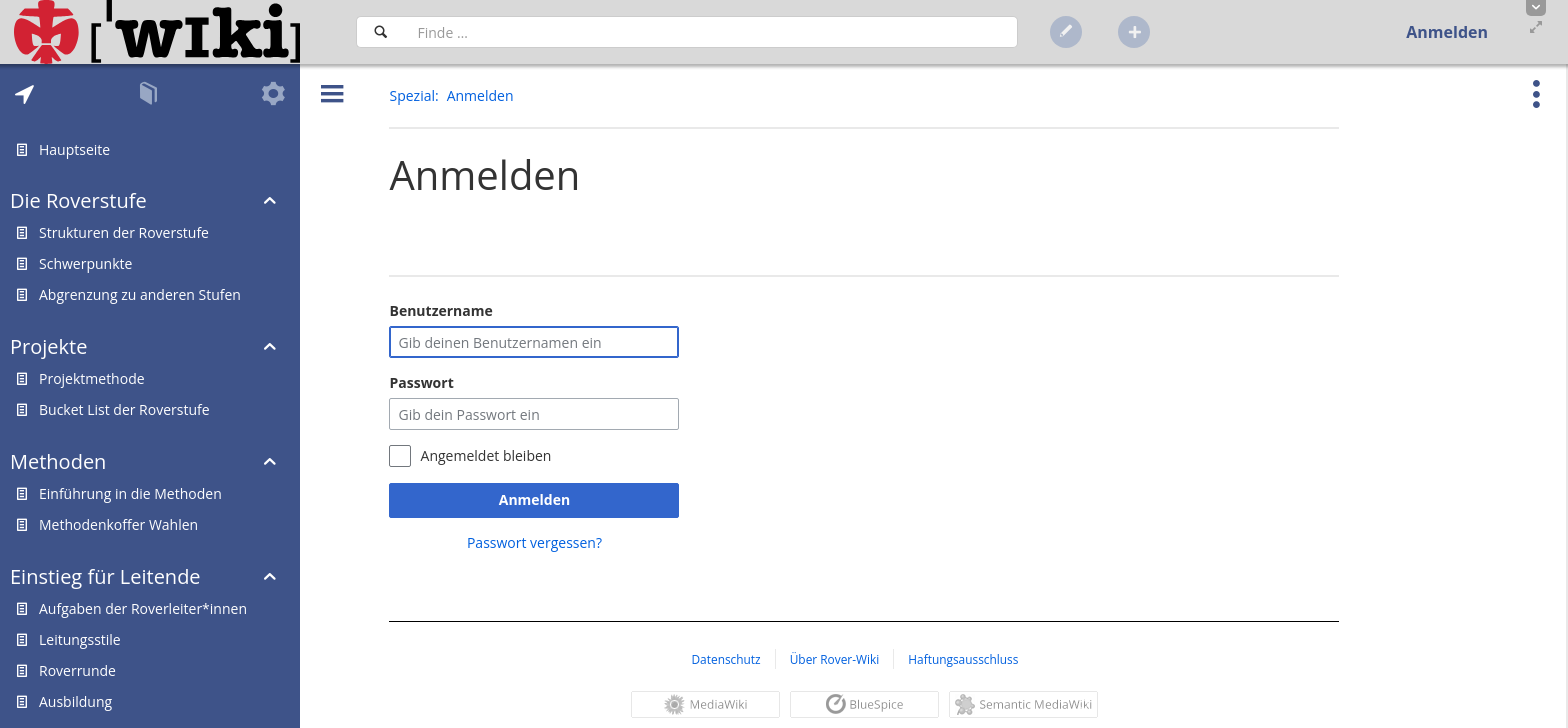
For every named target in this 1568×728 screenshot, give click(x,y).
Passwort (421, 382)
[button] (1536, 8)
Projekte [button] (48, 346)
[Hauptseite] (157, 32)
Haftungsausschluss (963, 659)
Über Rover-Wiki (835, 659)
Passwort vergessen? (534, 542)
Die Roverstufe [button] (78, 200)
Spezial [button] (412, 95)
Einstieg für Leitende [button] (105, 576)
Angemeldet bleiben (486, 455)
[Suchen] (380, 32)
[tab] (24, 94)
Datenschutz (725, 659)
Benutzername (440, 310)
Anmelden (534, 499)
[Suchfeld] (711, 32)
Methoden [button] (58, 461)
